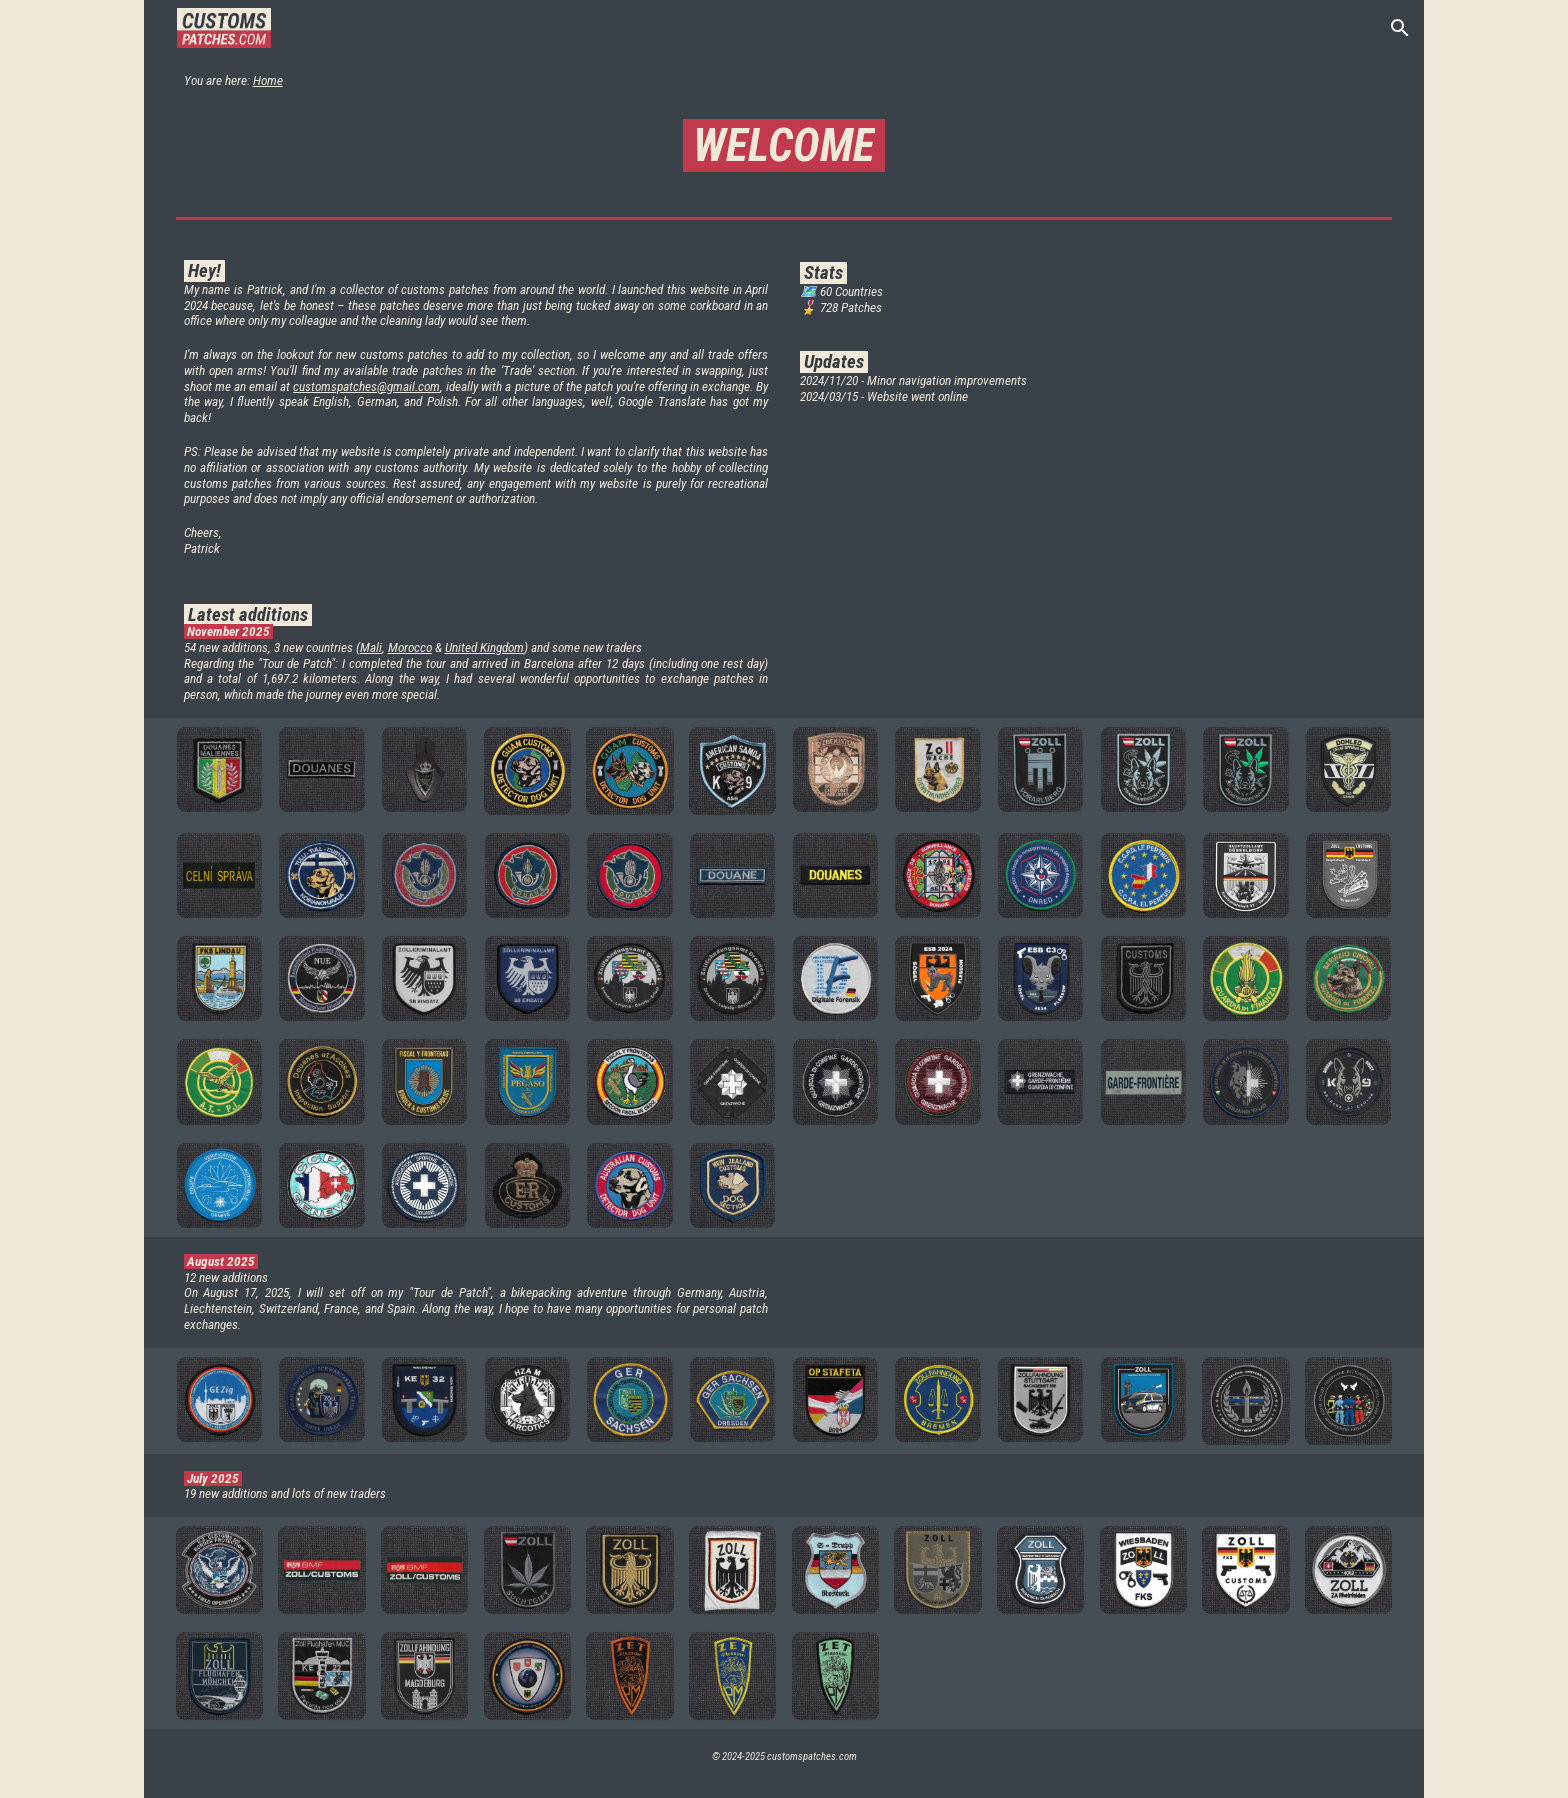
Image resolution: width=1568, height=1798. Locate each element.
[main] (784, 80)
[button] (1400, 28)
